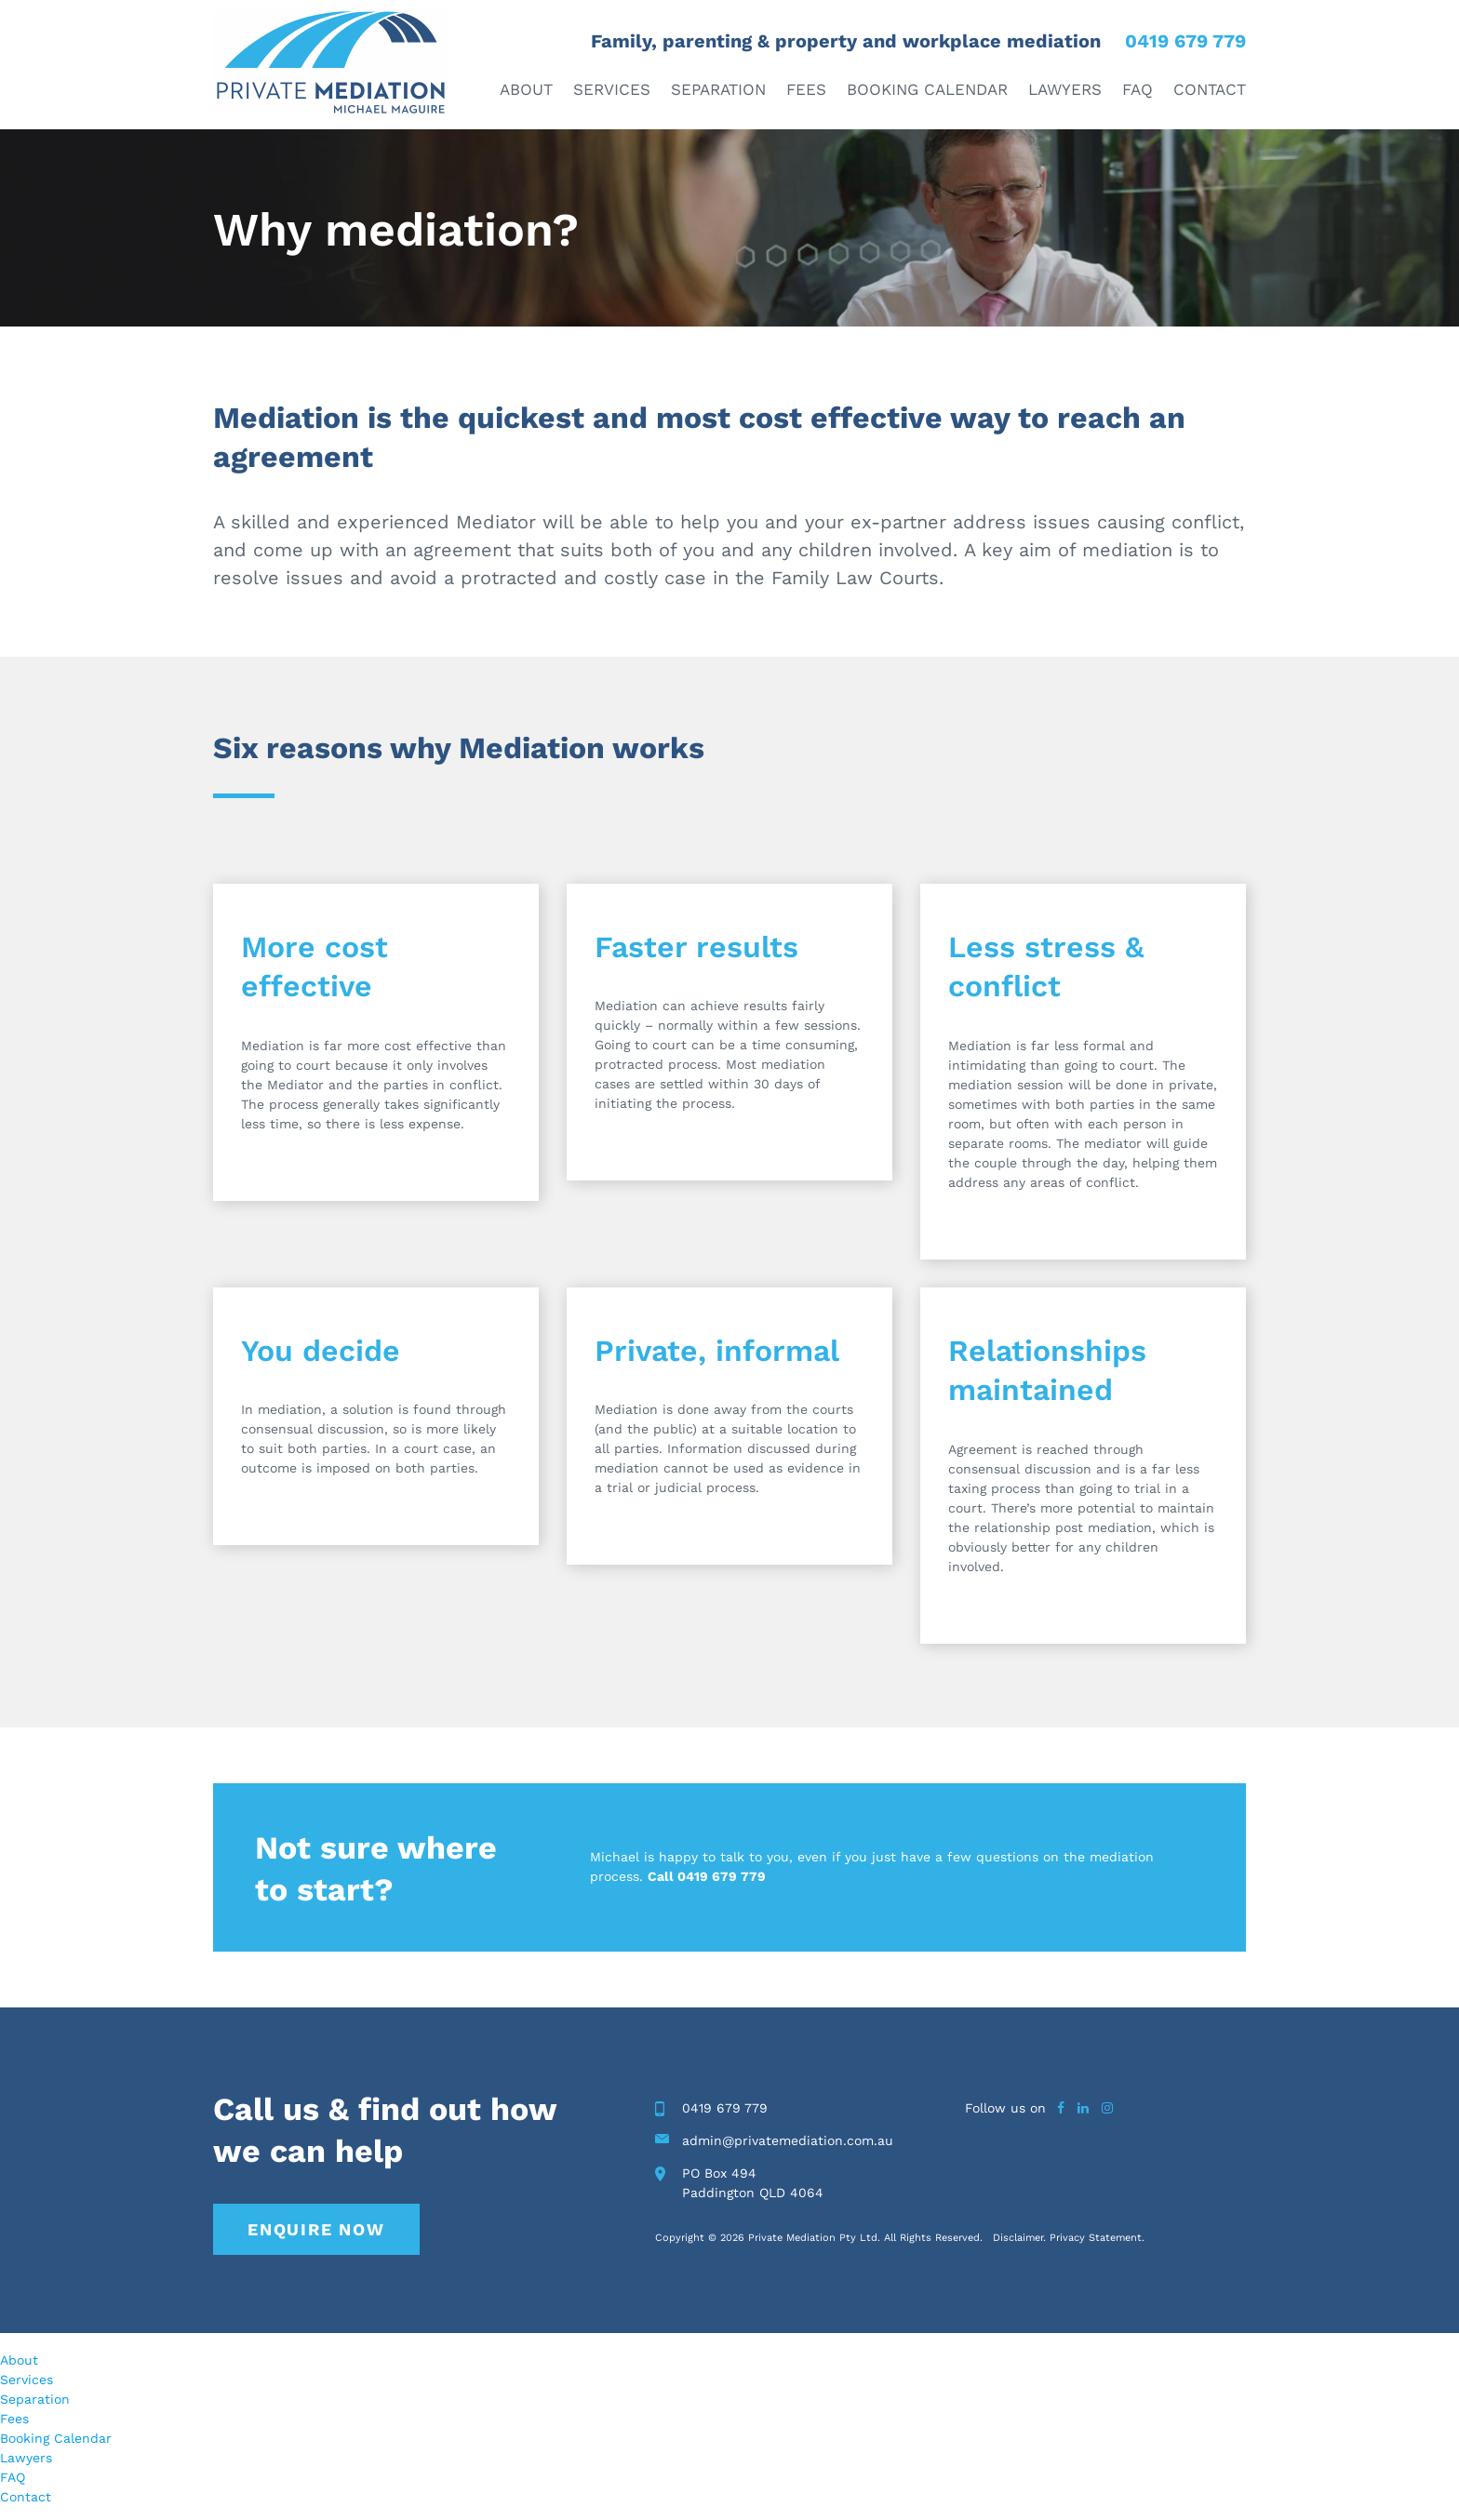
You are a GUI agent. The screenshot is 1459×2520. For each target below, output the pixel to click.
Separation (718, 89)
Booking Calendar (927, 89)
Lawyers (1065, 89)
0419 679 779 (1185, 41)
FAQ (1137, 89)
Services (611, 89)
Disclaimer (1018, 2238)
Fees (806, 89)
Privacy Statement (1096, 2238)
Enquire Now (316, 2229)
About (526, 89)
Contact (1209, 89)
